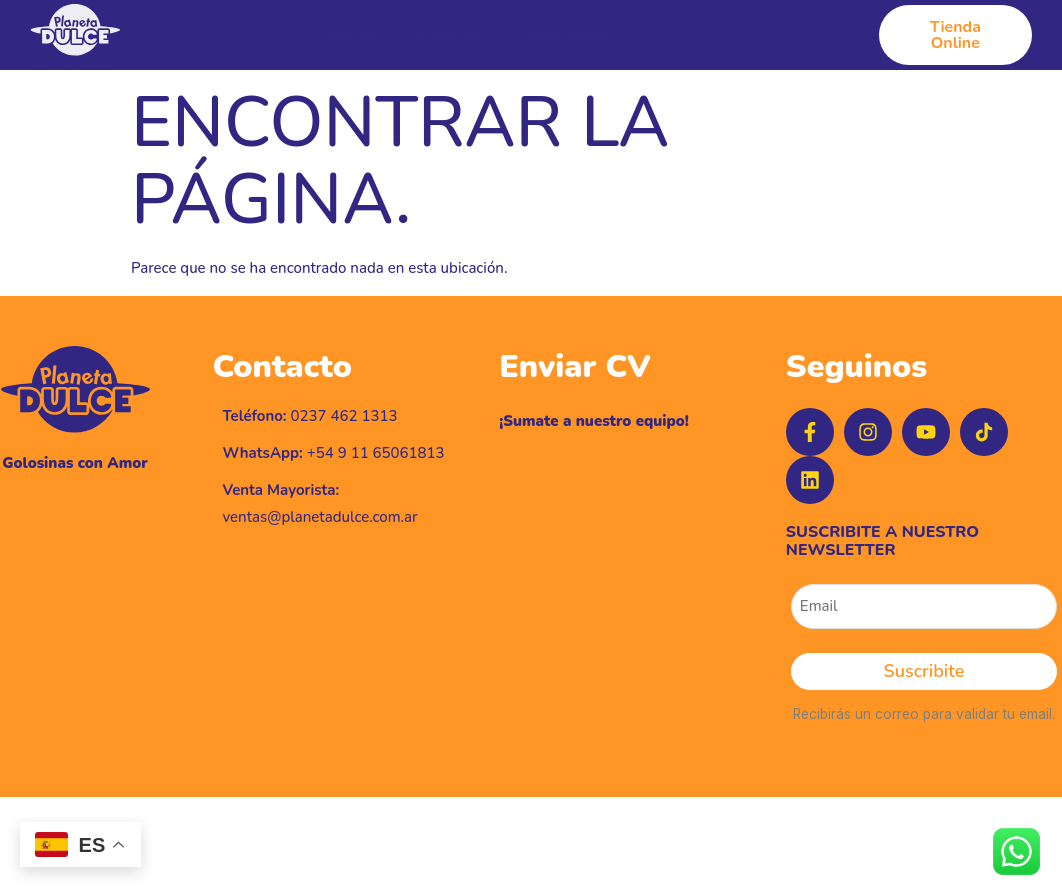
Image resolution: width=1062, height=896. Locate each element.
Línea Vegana (567, 36)
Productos (449, 36)
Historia (353, 36)
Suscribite (924, 671)
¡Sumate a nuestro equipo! (594, 421)
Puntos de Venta (705, 36)
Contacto (827, 36)
